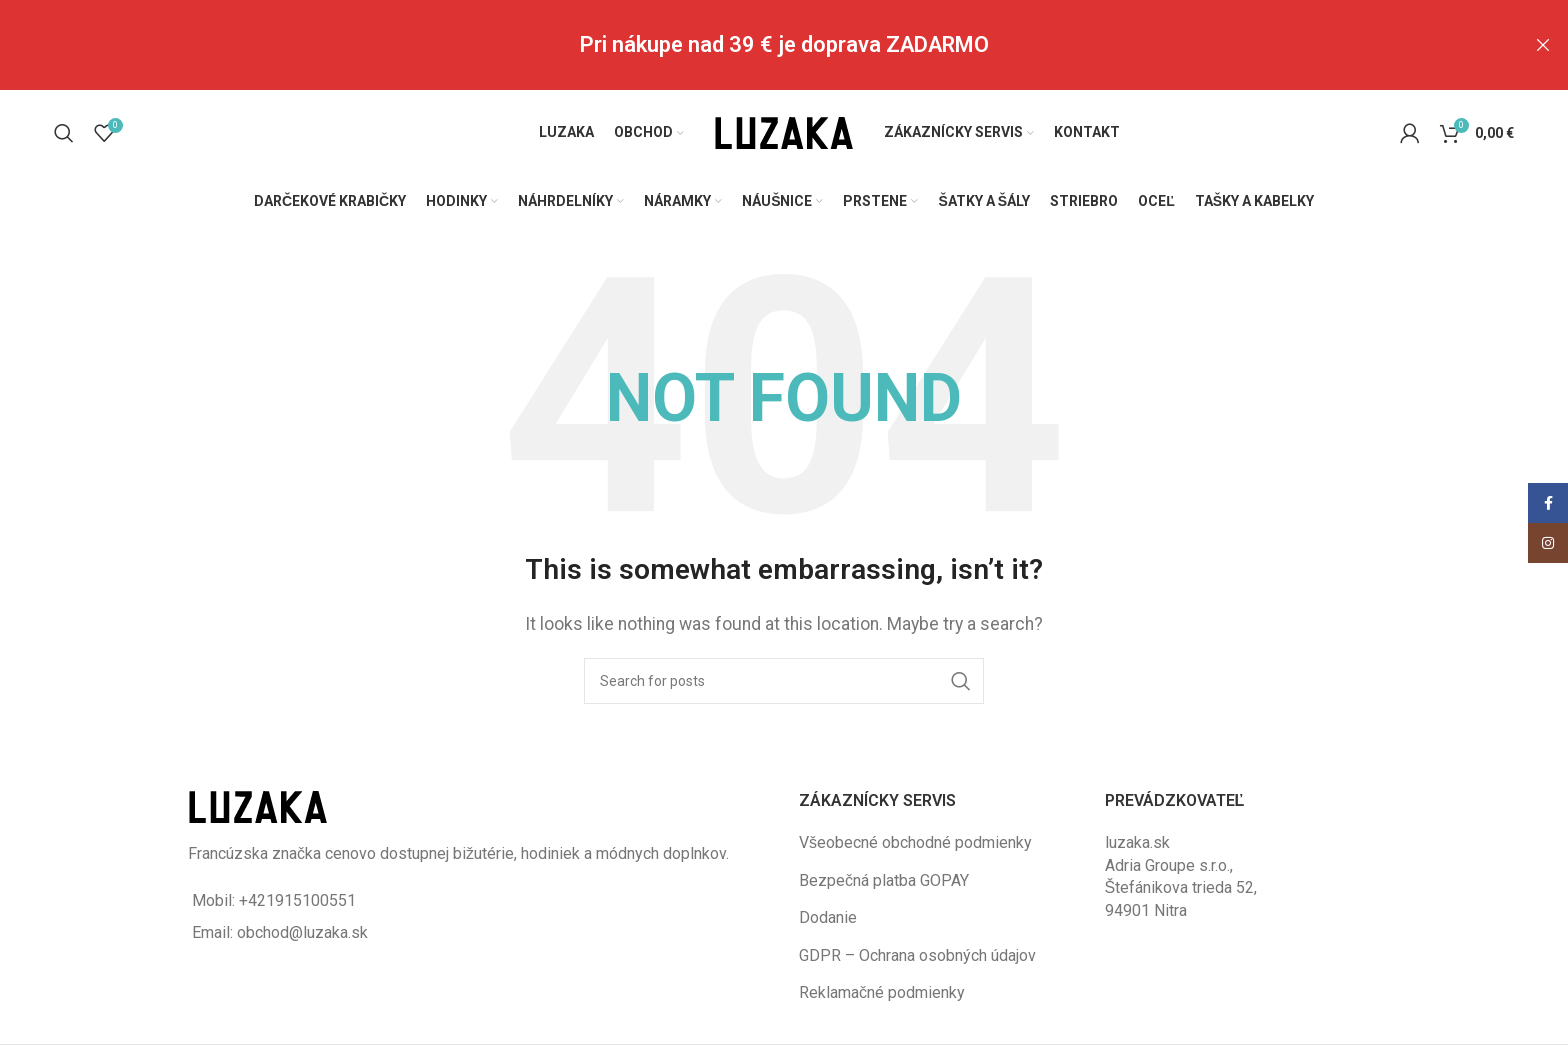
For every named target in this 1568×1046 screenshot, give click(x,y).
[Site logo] (784, 129)
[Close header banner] (1543, 45)
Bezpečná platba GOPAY (884, 878)
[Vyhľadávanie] (64, 131)
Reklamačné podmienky (882, 990)
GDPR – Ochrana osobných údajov (917, 953)
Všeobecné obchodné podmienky (915, 841)
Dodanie (828, 916)
